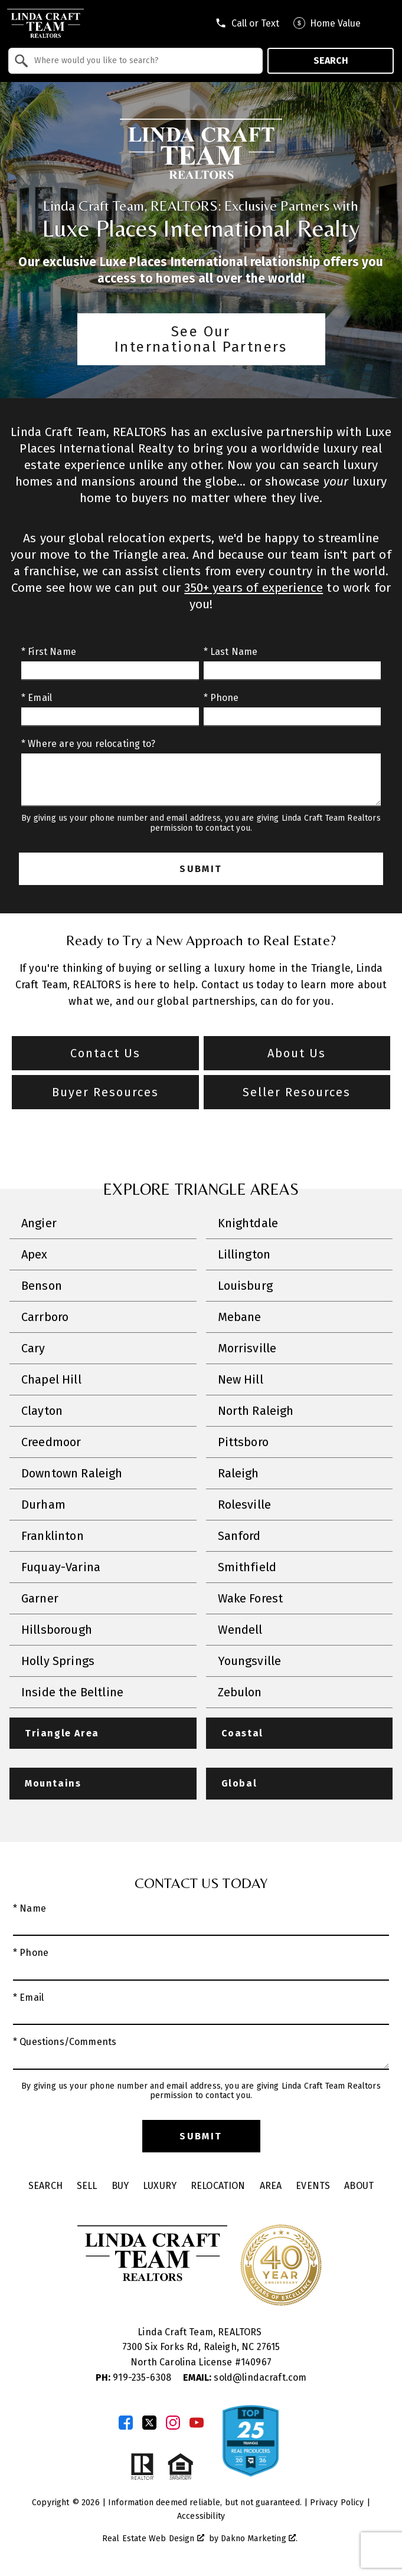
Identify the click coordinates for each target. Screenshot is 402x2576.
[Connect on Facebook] (126, 2423)
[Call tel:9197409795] (247, 23)
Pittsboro (243, 1442)
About (359, 2185)
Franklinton (52, 1536)
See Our (201, 339)
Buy (120, 2185)
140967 (256, 2362)
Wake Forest (250, 1598)
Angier (39, 1223)
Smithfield (247, 1567)
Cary (33, 1348)
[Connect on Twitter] (149, 2423)
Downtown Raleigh (72, 1473)
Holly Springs (57, 1661)
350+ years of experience (253, 588)
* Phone (221, 697)
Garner (39, 1598)
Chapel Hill (51, 1379)
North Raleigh (256, 1411)
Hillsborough (56, 1630)
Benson (41, 1286)
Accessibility (201, 2516)
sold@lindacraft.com (244, 2377)
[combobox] (135, 61)
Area (271, 2185)
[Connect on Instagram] (173, 2423)
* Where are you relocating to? (88, 743)
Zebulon (240, 1692)
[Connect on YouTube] (196, 2423)
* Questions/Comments (64, 2041)
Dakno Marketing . (259, 2539)
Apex (34, 1254)
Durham (43, 1504)
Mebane (240, 1317)
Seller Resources (297, 1092)
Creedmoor (51, 1442)
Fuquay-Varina (60, 1567)
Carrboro (44, 1317)
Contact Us (105, 1053)
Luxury (160, 2185)
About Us (296, 1053)
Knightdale (248, 1223)
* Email (36, 697)
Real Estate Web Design (153, 2539)
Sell (87, 2185)
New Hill (240, 1379)
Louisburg (245, 1286)
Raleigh (238, 1473)
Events (313, 2185)
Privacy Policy (337, 2503)
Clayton (42, 1411)
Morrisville (247, 1348)
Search (330, 60)
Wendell (240, 1630)
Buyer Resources (105, 1092)
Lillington (244, 1254)
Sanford (239, 1536)
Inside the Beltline (72, 1692)
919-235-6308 (135, 2377)
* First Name (48, 651)
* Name (29, 1908)
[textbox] (142, 61)
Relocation (218, 2185)
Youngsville (250, 1661)
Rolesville (245, 1504)
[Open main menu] (384, 23)
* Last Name (231, 651)
